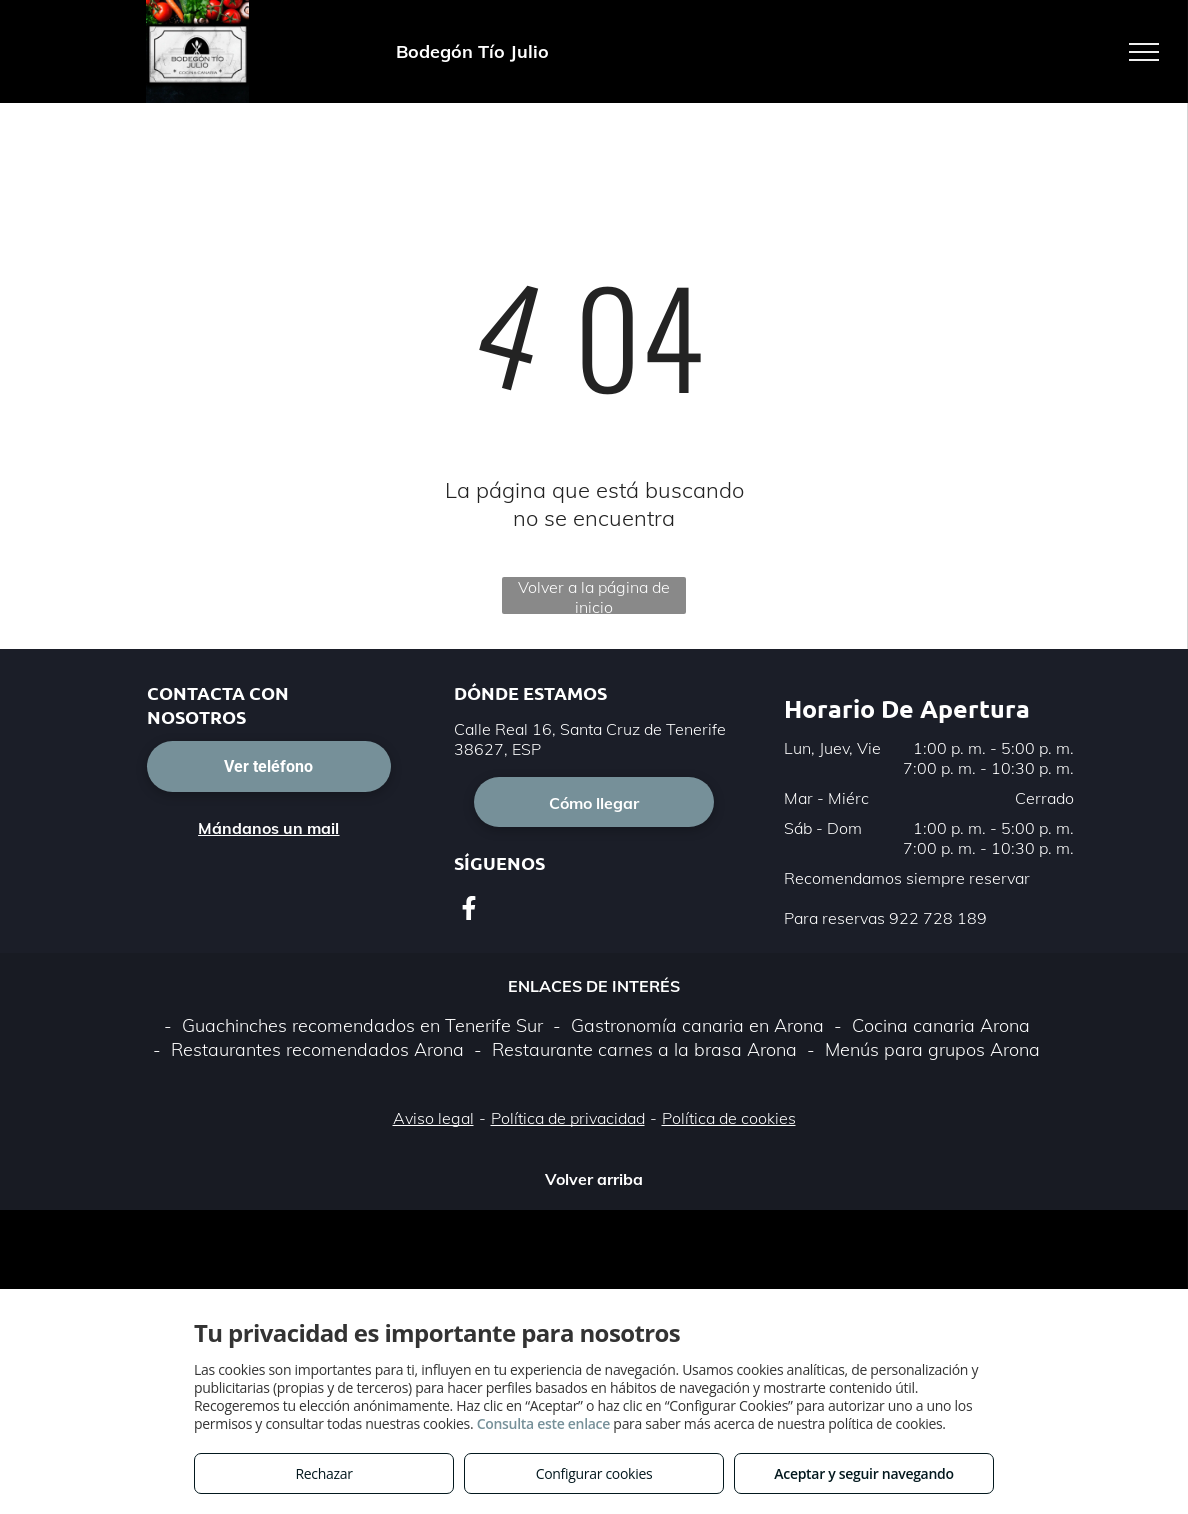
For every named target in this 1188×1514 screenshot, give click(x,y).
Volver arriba (594, 1179)
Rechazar (323, 1473)
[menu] (1144, 52)
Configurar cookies (594, 1473)
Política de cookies (729, 1118)
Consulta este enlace (543, 1423)
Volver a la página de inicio (594, 595)
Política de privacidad (568, 1118)
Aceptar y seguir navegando (863, 1473)
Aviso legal (433, 1118)
